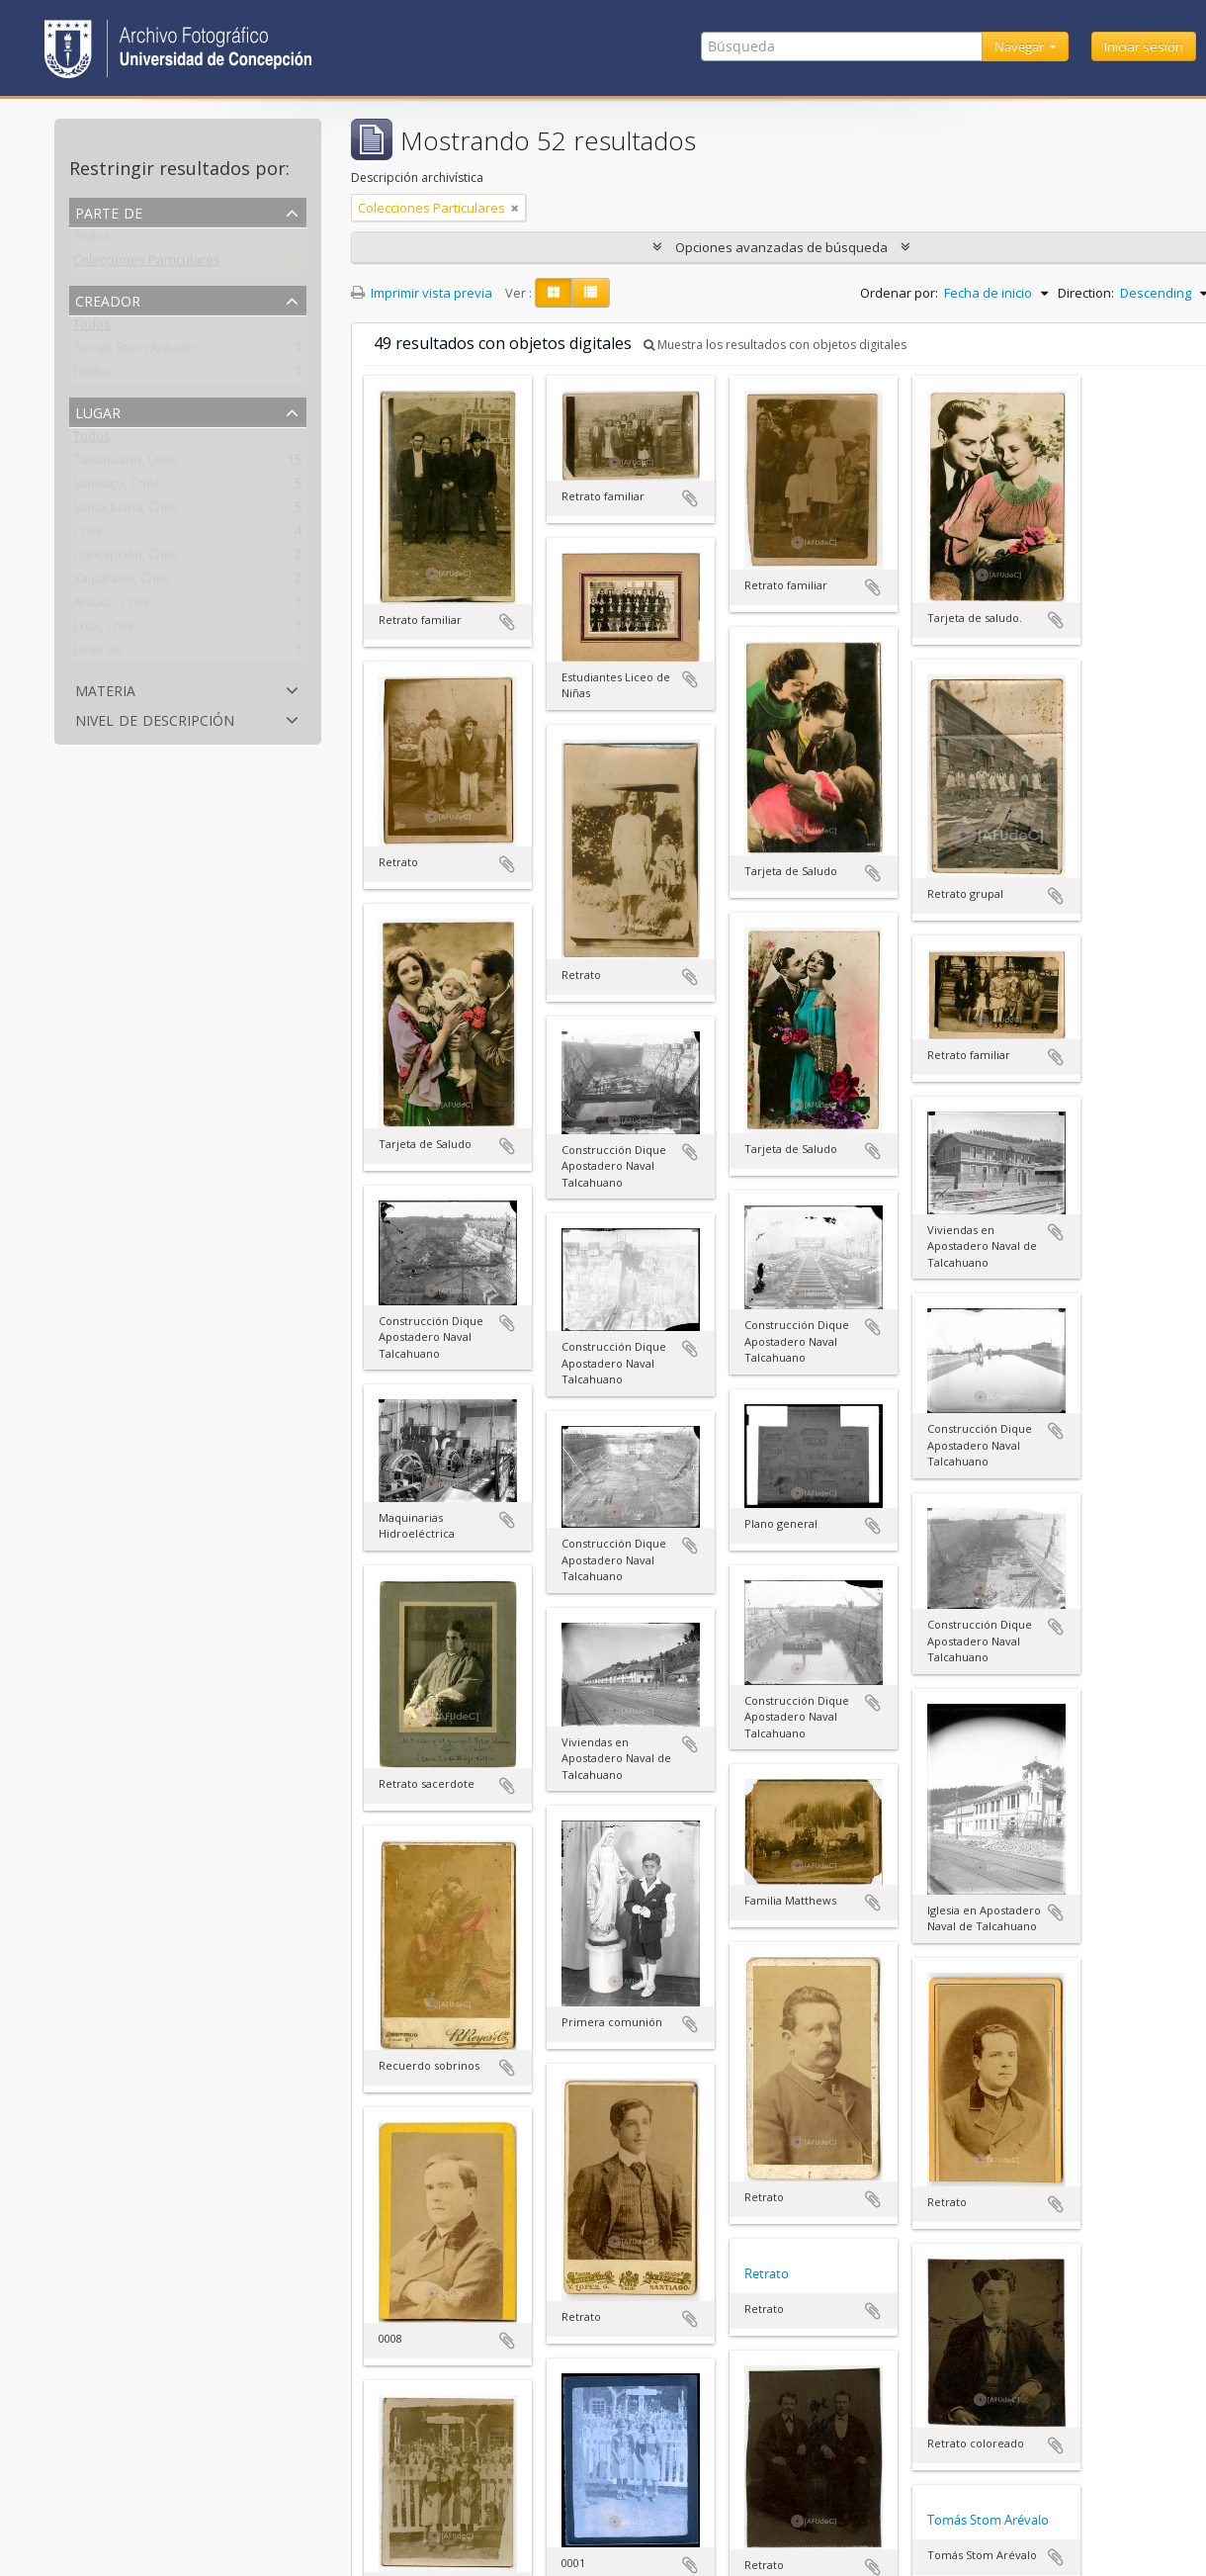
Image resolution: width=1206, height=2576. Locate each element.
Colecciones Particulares (146, 264)
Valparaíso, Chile (121, 582)
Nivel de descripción (154, 718)
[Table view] (590, 293)
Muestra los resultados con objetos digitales (775, 344)
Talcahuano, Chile (124, 464)
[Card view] (553, 293)
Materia (105, 688)
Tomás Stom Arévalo (134, 352)
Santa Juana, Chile (125, 511)
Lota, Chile (103, 630)
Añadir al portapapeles (507, 622)
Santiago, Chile (116, 487)
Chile (87, 535)
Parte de (108, 211)
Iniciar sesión (1143, 46)
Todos (91, 240)
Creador (107, 299)
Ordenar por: (899, 293)
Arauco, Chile (111, 606)
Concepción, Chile (125, 559)
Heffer (92, 376)
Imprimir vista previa (421, 293)
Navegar (1020, 46)
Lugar (98, 411)
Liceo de (97, 654)
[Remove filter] (515, 208)
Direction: (1086, 293)
